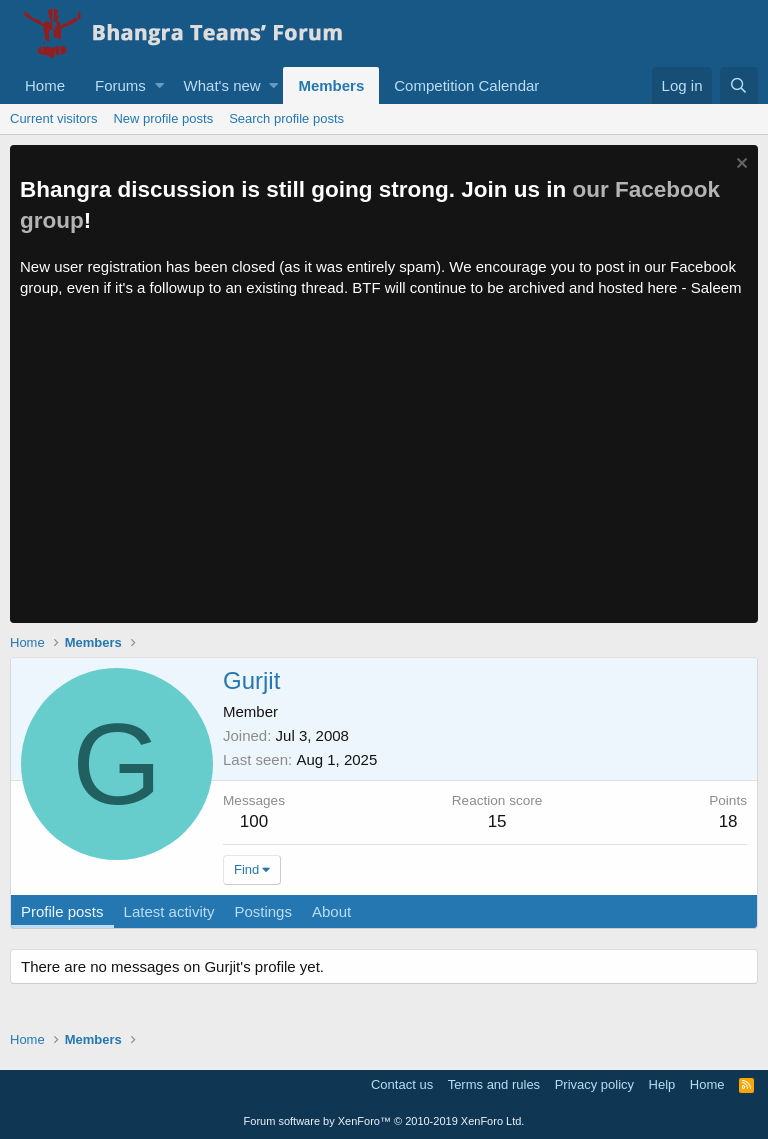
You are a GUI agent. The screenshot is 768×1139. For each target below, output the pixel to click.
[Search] (739, 85)
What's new (222, 85)
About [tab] (331, 911)
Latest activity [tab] (169, 911)
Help (662, 1084)
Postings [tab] (263, 911)
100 (254, 821)
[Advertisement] (384, 473)
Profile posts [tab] (62, 911)
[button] (159, 85)
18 (728, 821)
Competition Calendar (466, 85)
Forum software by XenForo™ (384, 1121)
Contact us (402, 1084)
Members (331, 85)
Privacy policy (594, 1084)
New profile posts (163, 118)
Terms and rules (494, 1084)
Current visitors (53, 118)
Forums (120, 85)
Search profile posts (286, 118)
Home (45, 85)
